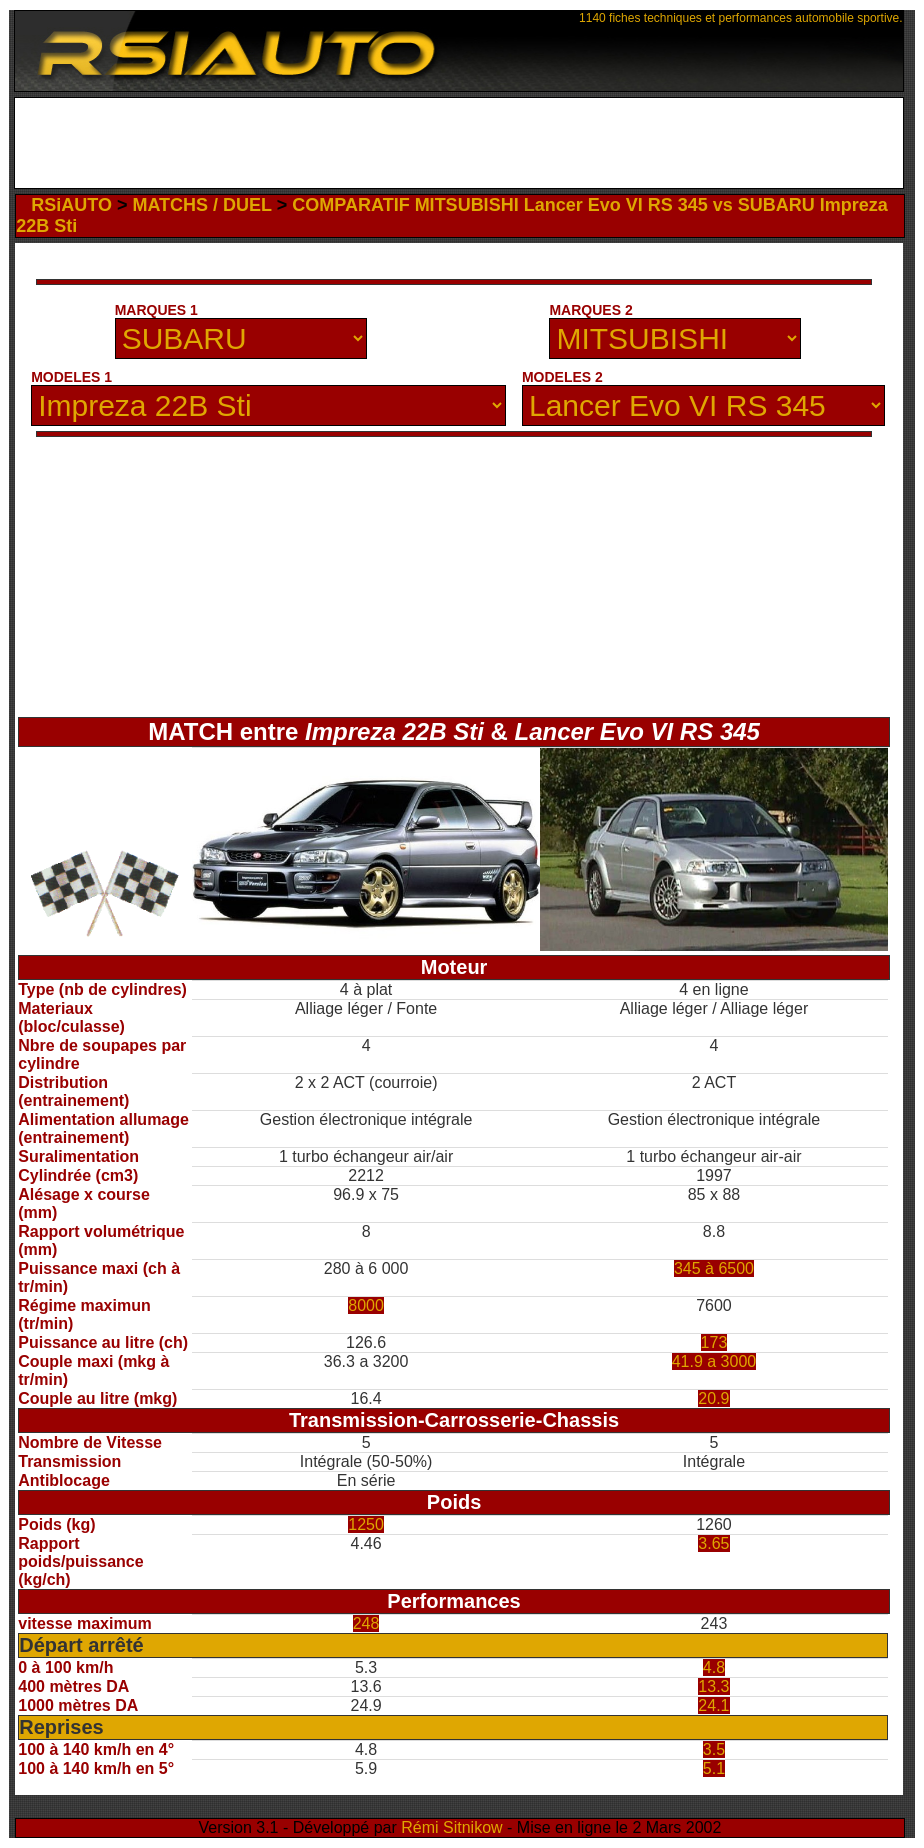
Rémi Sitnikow (451, 1827)
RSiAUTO (71, 205)
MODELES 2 (562, 377)
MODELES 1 (71, 377)
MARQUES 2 (590, 310)
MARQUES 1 (156, 310)
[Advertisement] (458, 143)
